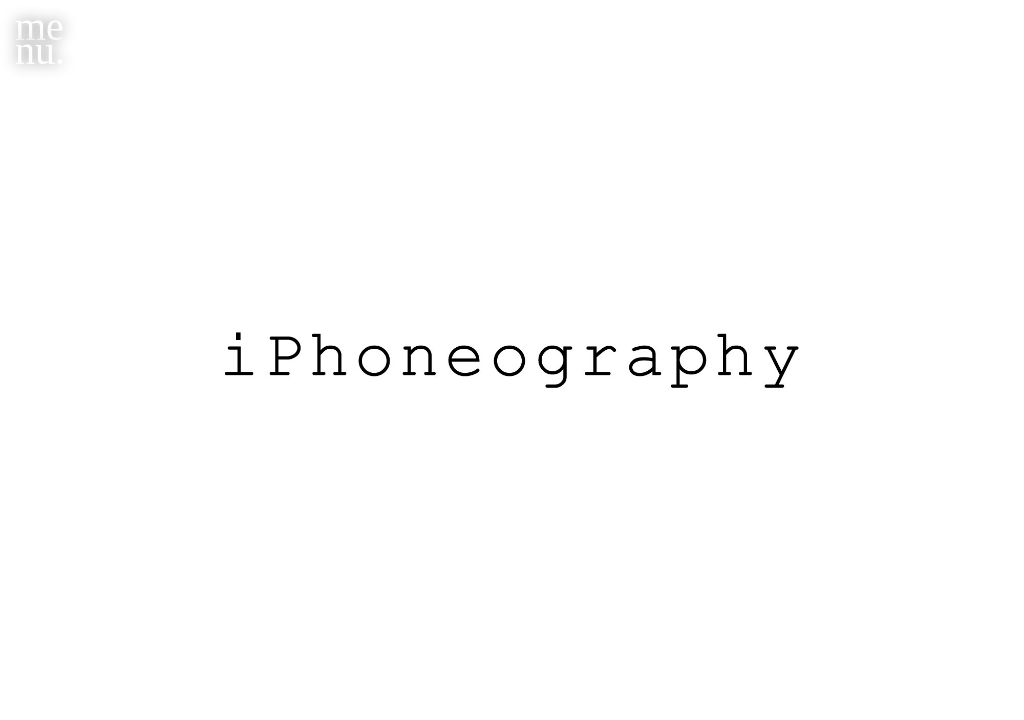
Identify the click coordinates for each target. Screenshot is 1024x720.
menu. (40, 38)
